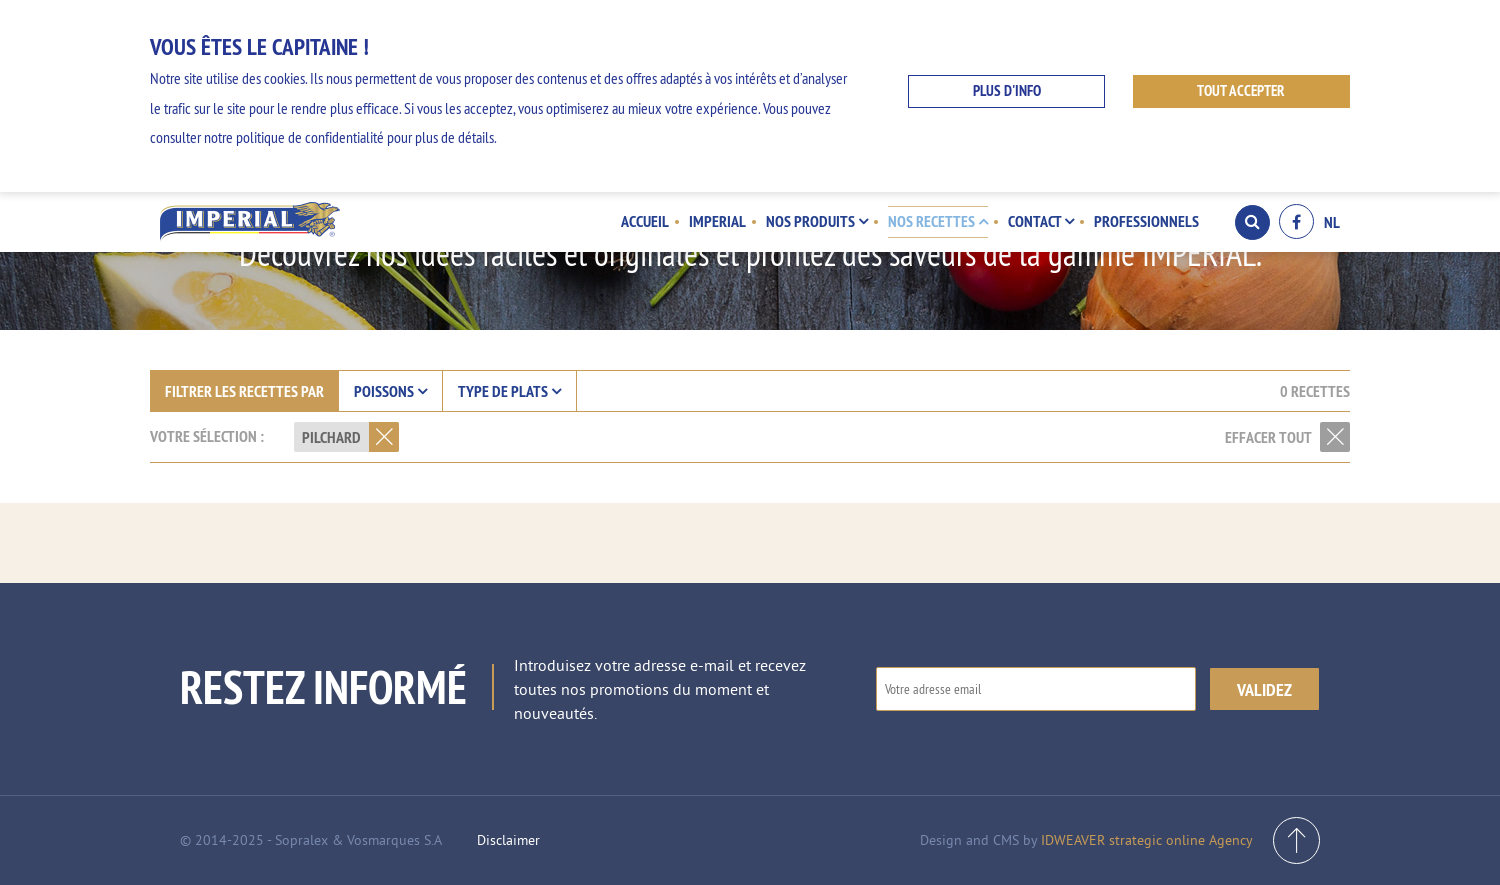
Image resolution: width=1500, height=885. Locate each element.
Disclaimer (508, 840)
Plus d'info (1007, 90)
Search (1252, 222)
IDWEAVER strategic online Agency (1147, 840)
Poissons (390, 391)
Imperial (717, 221)
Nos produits (817, 221)
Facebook (1296, 221)
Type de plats (509, 391)
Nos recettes (938, 221)
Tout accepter (1241, 90)
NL (1332, 222)
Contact (1041, 221)
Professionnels (1146, 221)
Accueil (645, 221)
